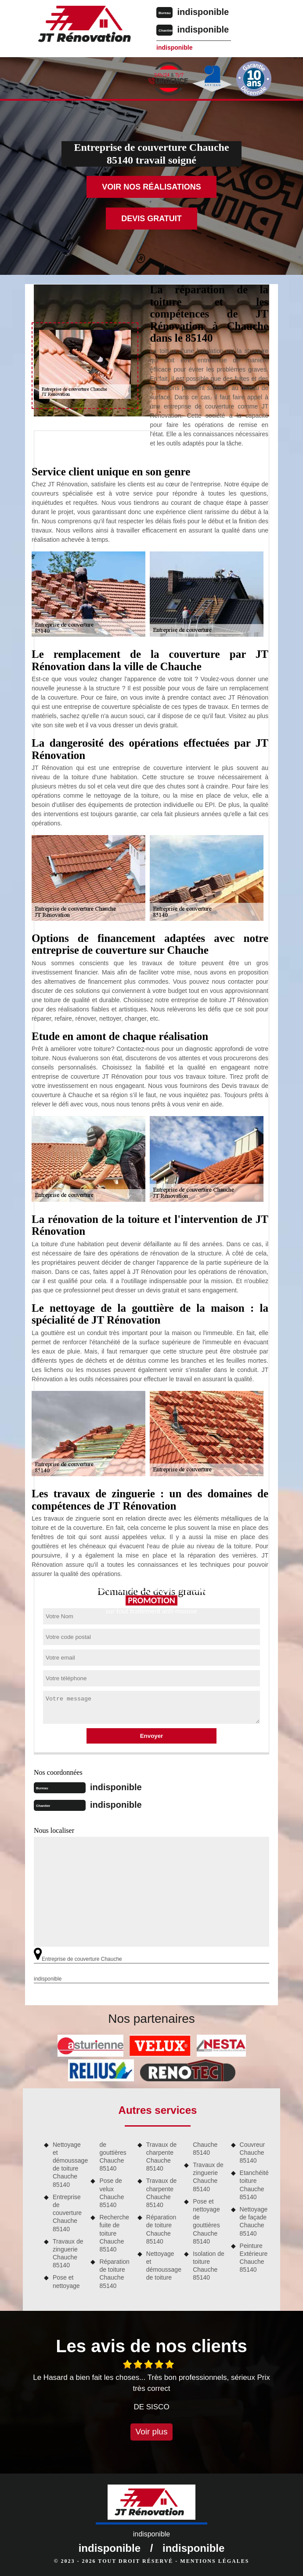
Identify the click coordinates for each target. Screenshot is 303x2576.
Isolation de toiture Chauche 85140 (208, 2265)
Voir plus (152, 2431)
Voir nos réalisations (151, 186)
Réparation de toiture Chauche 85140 (114, 2273)
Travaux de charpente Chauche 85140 (161, 2156)
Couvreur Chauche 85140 (252, 2152)
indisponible (203, 12)
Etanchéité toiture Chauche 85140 (254, 2184)
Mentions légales (214, 2561)
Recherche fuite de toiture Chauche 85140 (114, 2233)
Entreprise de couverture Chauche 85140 (67, 2213)
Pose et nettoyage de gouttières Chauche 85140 (206, 2221)
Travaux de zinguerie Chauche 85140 (68, 2253)
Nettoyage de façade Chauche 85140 (254, 2221)
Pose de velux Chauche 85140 (111, 2192)
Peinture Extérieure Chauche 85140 (254, 2257)
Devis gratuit (151, 218)
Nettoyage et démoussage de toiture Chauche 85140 (68, 2164)
